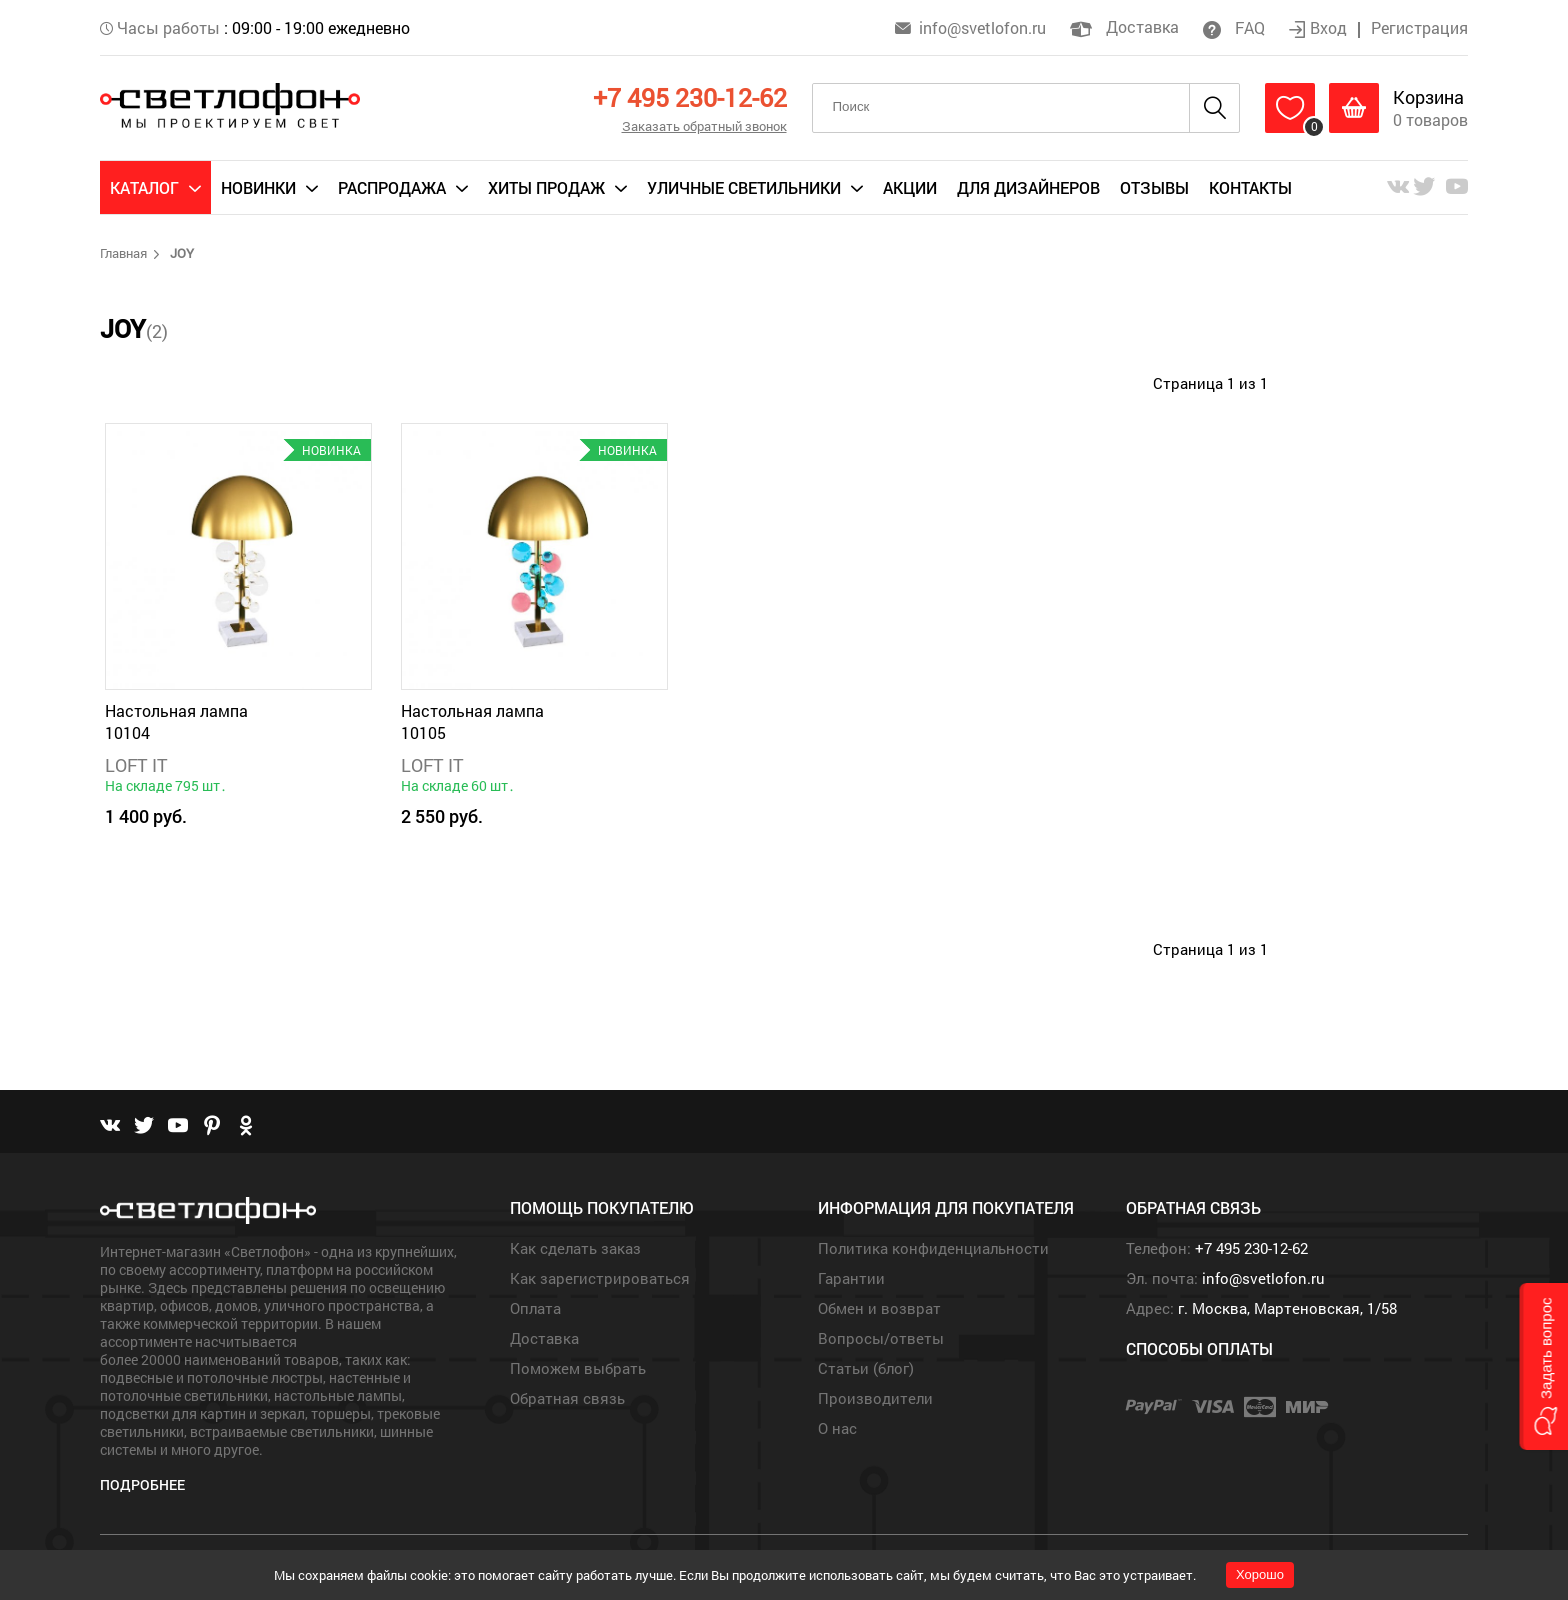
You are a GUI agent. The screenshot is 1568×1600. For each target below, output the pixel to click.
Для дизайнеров (1028, 187)
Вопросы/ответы (881, 1338)
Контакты (1250, 187)
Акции (910, 187)
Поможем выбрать (578, 1368)
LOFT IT (136, 765)
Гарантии (851, 1278)
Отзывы (1154, 187)
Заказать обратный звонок (704, 126)
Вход (1320, 27)
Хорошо (1260, 1574)
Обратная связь (567, 1398)
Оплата (535, 1308)
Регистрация (1419, 27)
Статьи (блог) (866, 1368)
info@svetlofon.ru (982, 27)
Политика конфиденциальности (933, 1248)
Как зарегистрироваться (600, 1278)
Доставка (1124, 26)
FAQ (1234, 27)
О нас (837, 1428)
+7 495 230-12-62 (690, 97)
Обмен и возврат (879, 1308)
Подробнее (142, 1484)
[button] (1543, 1366)
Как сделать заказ (575, 1248)
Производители (875, 1398)
